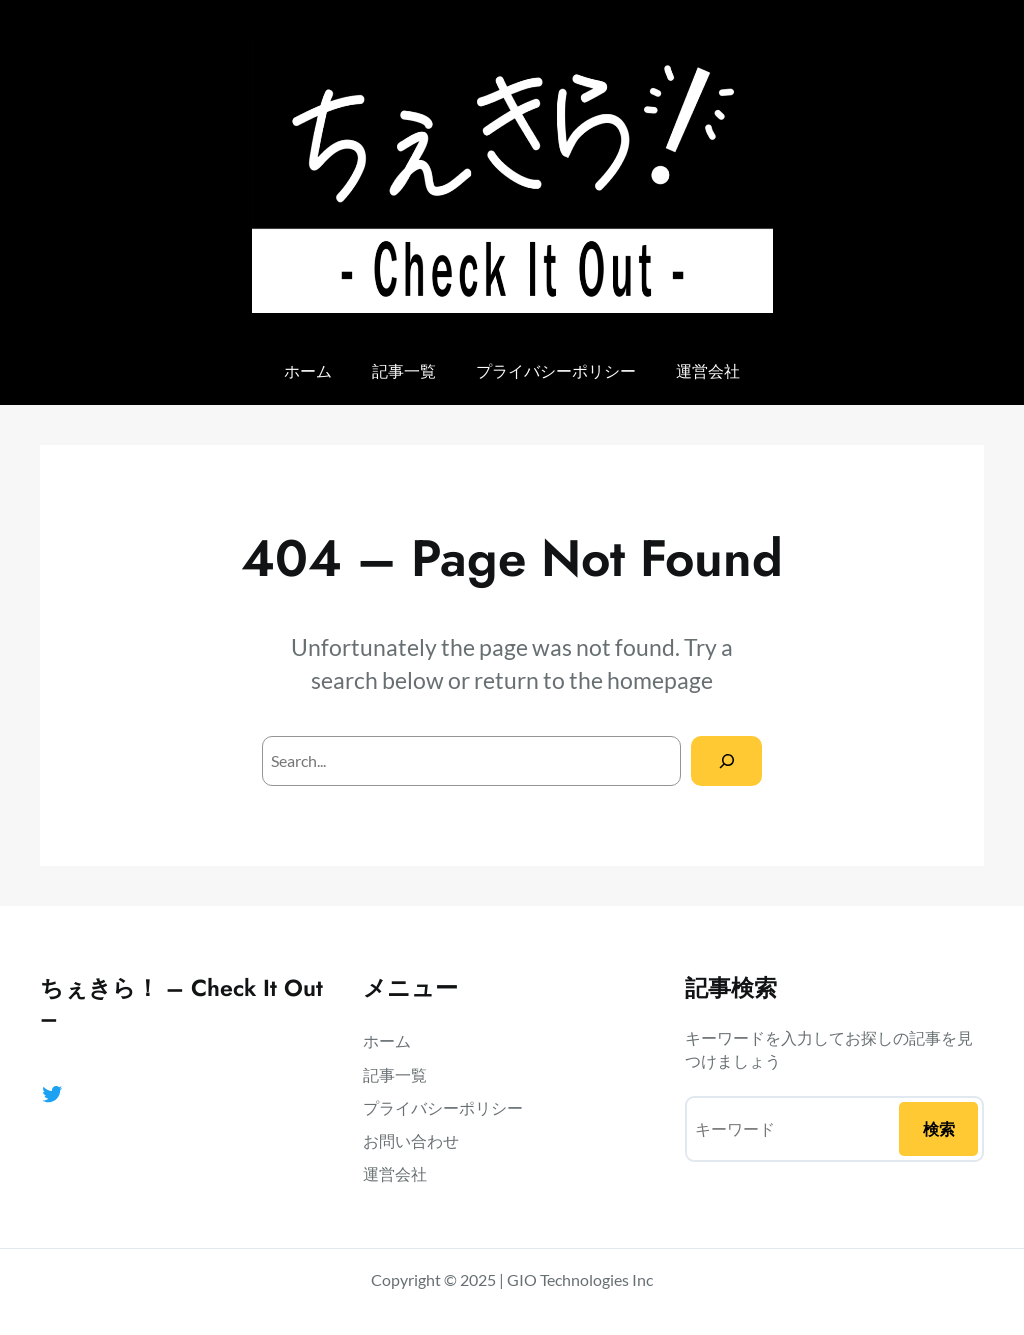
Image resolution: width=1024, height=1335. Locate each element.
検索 (939, 1128)
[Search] (726, 760)
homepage (660, 680)
